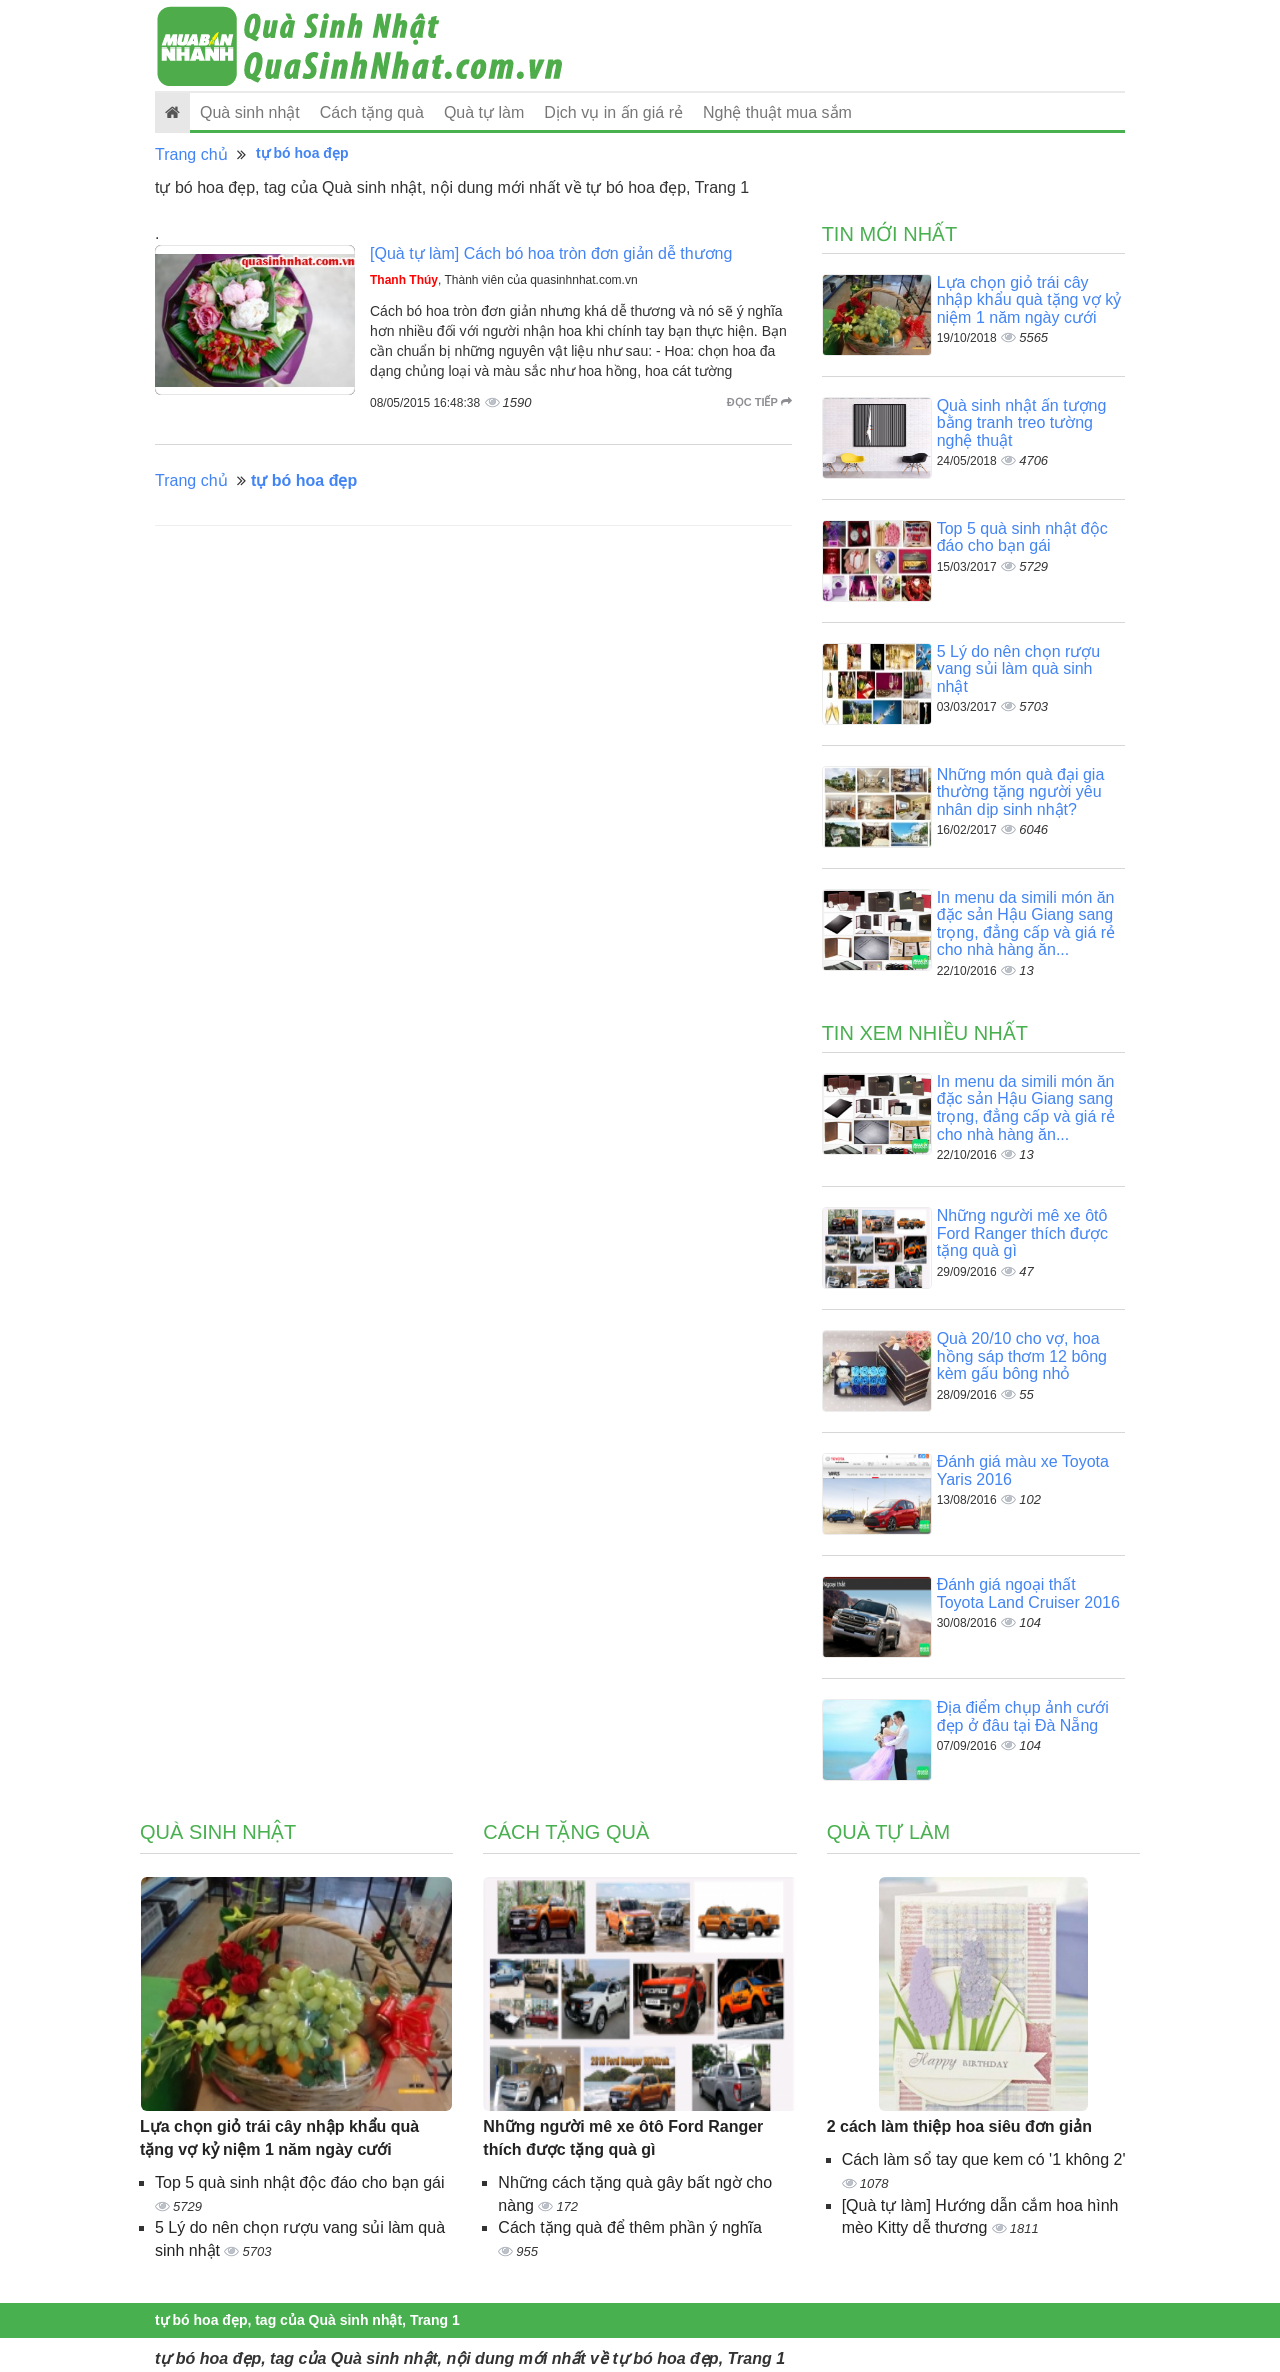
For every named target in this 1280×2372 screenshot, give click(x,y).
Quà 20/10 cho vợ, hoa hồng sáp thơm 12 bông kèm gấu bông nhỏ (1022, 1356)
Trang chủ (191, 154)
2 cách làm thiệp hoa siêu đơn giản (959, 2126)
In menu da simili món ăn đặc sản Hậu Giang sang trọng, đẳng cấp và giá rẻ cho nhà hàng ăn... (1026, 924)
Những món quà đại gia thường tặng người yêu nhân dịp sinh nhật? (1021, 792)
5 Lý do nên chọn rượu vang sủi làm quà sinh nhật (1019, 669)
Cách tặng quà (372, 112)
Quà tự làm (484, 112)
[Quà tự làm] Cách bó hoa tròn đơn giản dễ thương (551, 253)
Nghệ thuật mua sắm (777, 112)
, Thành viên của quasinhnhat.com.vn (504, 280)
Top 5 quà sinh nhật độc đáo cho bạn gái (1022, 537)
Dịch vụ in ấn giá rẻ (613, 112)
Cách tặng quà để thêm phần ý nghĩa (630, 2227)
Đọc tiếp (759, 402)
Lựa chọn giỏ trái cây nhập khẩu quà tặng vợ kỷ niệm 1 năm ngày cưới (1029, 300)
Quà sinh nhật (250, 112)
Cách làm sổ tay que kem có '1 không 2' (984, 2159)
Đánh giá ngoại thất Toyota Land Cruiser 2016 (1028, 1593)
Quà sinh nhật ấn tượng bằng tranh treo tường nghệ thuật (1022, 423)
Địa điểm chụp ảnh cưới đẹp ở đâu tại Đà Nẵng (1023, 1716)
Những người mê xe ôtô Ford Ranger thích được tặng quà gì (1022, 1233)
